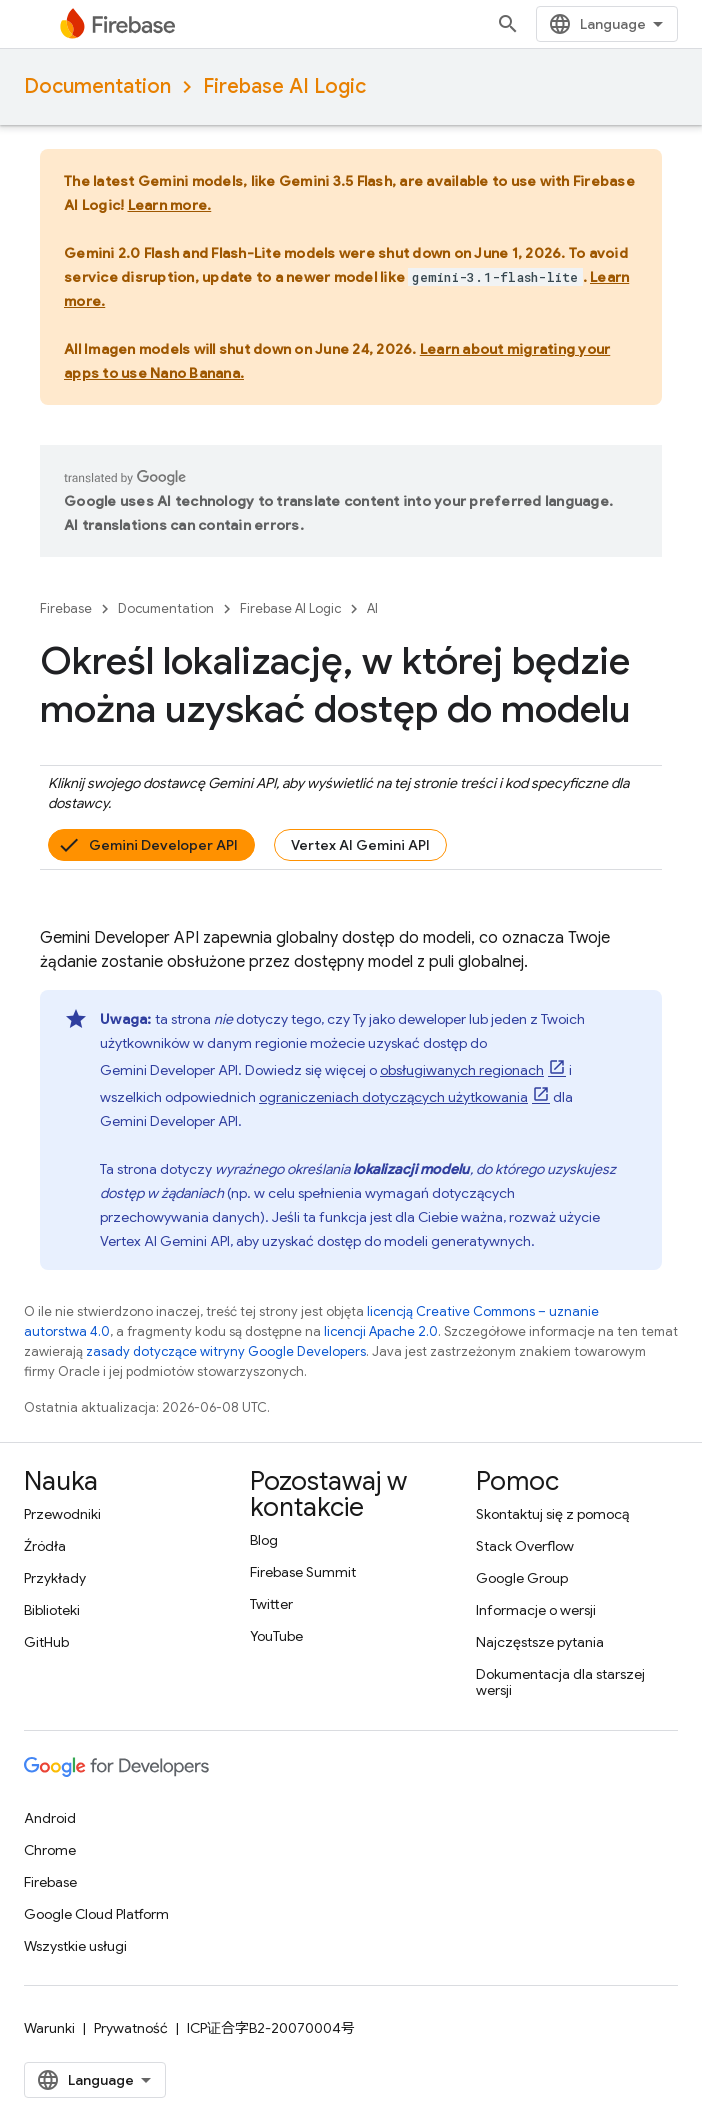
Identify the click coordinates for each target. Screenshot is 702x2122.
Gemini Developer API (163, 845)
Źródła (45, 1546)
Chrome (50, 1850)
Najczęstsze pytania (540, 1642)
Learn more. (170, 205)
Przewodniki (62, 1514)
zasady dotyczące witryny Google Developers (226, 1351)
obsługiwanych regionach (462, 1070)
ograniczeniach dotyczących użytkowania (393, 1097)
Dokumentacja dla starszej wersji (560, 1682)
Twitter (271, 1604)
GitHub (46, 1642)
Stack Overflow (525, 1546)
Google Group (522, 1578)
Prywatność (131, 2028)
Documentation (97, 86)
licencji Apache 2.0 (381, 1331)
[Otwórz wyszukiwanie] (508, 24)
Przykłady (55, 1578)
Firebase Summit (303, 1572)
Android (50, 1818)
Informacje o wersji (536, 1610)
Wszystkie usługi (75, 1946)
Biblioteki (52, 1610)
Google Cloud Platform (96, 1914)
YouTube (276, 1636)
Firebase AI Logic (284, 86)
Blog (264, 1540)
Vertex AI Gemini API (360, 845)
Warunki (49, 2028)
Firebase (66, 608)
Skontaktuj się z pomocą (552, 1514)
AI (372, 608)
